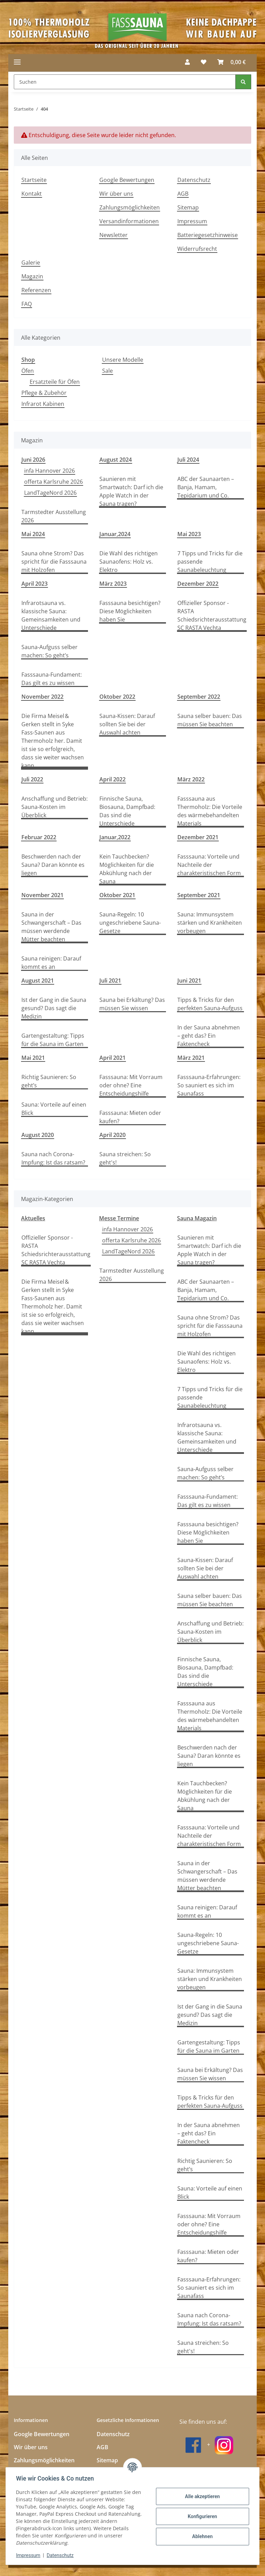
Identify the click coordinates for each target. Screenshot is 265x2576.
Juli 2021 (110, 980)
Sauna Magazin (197, 1218)
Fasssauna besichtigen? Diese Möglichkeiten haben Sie (129, 611)
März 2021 (191, 1057)
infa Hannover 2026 (49, 470)
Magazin (32, 276)
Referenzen (36, 290)
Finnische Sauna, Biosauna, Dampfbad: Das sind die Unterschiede (127, 811)
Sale (107, 370)
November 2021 (42, 895)
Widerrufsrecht (197, 249)
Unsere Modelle (122, 359)
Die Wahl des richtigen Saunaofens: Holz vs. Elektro (128, 562)
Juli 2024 (188, 459)
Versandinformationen (129, 221)
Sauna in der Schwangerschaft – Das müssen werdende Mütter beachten (51, 927)
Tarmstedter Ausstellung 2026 (53, 516)
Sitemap (188, 207)
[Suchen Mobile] (125, 81)
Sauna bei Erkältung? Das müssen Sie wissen (132, 1004)
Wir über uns (116, 193)
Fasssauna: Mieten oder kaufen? (130, 1117)
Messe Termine (119, 1218)
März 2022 (191, 779)
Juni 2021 (189, 980)
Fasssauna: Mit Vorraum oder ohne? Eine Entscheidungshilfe (131, 1085)
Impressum (29, 2555)
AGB (182, 193)
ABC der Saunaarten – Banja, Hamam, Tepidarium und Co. (205, 487)
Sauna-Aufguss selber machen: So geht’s (49, 651)
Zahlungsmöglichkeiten (129, 207)
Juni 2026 (33, 459)
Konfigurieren (201, 2516)
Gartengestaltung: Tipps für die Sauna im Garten (52, 1040)
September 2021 (198, 895)
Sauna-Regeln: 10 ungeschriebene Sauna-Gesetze (130, 923)
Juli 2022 (32, 779)
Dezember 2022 (197, 583)
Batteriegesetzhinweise (207, 235)
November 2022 (42, 696)
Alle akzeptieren (201, 2496)
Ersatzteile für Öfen (55, 382)
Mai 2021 (33, 1057)
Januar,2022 (114, 837)
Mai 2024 (33, 534)
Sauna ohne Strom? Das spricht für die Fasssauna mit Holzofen (54, 562)
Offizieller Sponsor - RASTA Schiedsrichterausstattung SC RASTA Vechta (211, 615)
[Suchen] (243, 81)
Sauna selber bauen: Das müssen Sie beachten (209, 720)
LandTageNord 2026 (50, 492)
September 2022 (198, 696)
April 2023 (34, 583)
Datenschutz (61, 2555)
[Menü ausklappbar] (17, 62)
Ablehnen (201, 2536)
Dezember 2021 (197, 837)
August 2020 (37, 1135)
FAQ (26, 304)
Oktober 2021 (117, 895)
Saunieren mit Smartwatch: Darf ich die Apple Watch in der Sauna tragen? (131, 491)
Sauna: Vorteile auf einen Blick (53, 1109)
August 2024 (115, 459)
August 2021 (37, 980)
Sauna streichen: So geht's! (125, 1158)
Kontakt (31, 193)
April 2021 (112, 1057)
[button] (187, 62)
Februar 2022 (38, 837)
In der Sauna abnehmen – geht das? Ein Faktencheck (208, 1036)
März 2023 (113, 583)
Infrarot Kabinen (42, 404)
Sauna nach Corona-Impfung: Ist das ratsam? (53, 1158)
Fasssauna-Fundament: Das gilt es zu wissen (51, 679)
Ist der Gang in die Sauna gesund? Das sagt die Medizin (53, 1008)
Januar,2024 (114, 534)
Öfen (27, 370)
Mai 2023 (189, 534)
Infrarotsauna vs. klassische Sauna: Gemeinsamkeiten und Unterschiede (50, 615)
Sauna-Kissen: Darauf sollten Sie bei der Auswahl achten (127, 724)
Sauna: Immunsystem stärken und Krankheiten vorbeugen (209, 923)
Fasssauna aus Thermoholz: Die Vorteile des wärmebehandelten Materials (209, 811)
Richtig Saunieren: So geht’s (48, 1081)
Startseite (34, 180)
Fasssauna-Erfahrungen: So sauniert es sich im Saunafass (209, 1085)
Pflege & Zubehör (44, 393)
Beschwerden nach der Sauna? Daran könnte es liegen (53, 865)
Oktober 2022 (117, 696)
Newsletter (113, 235)
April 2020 (112, 1135)
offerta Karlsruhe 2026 (53, 481)
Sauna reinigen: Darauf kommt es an (51, 963)
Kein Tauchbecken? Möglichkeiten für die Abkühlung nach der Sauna (126, 869)
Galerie (30, 262)
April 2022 (112, 779)
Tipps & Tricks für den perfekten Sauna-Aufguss (210, 1004)
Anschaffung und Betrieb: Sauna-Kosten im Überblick (54, 807)
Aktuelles (33, 1218)
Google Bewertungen (126, 180)
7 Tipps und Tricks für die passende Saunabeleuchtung (210, 562)
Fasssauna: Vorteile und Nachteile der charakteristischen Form (209, 865)
